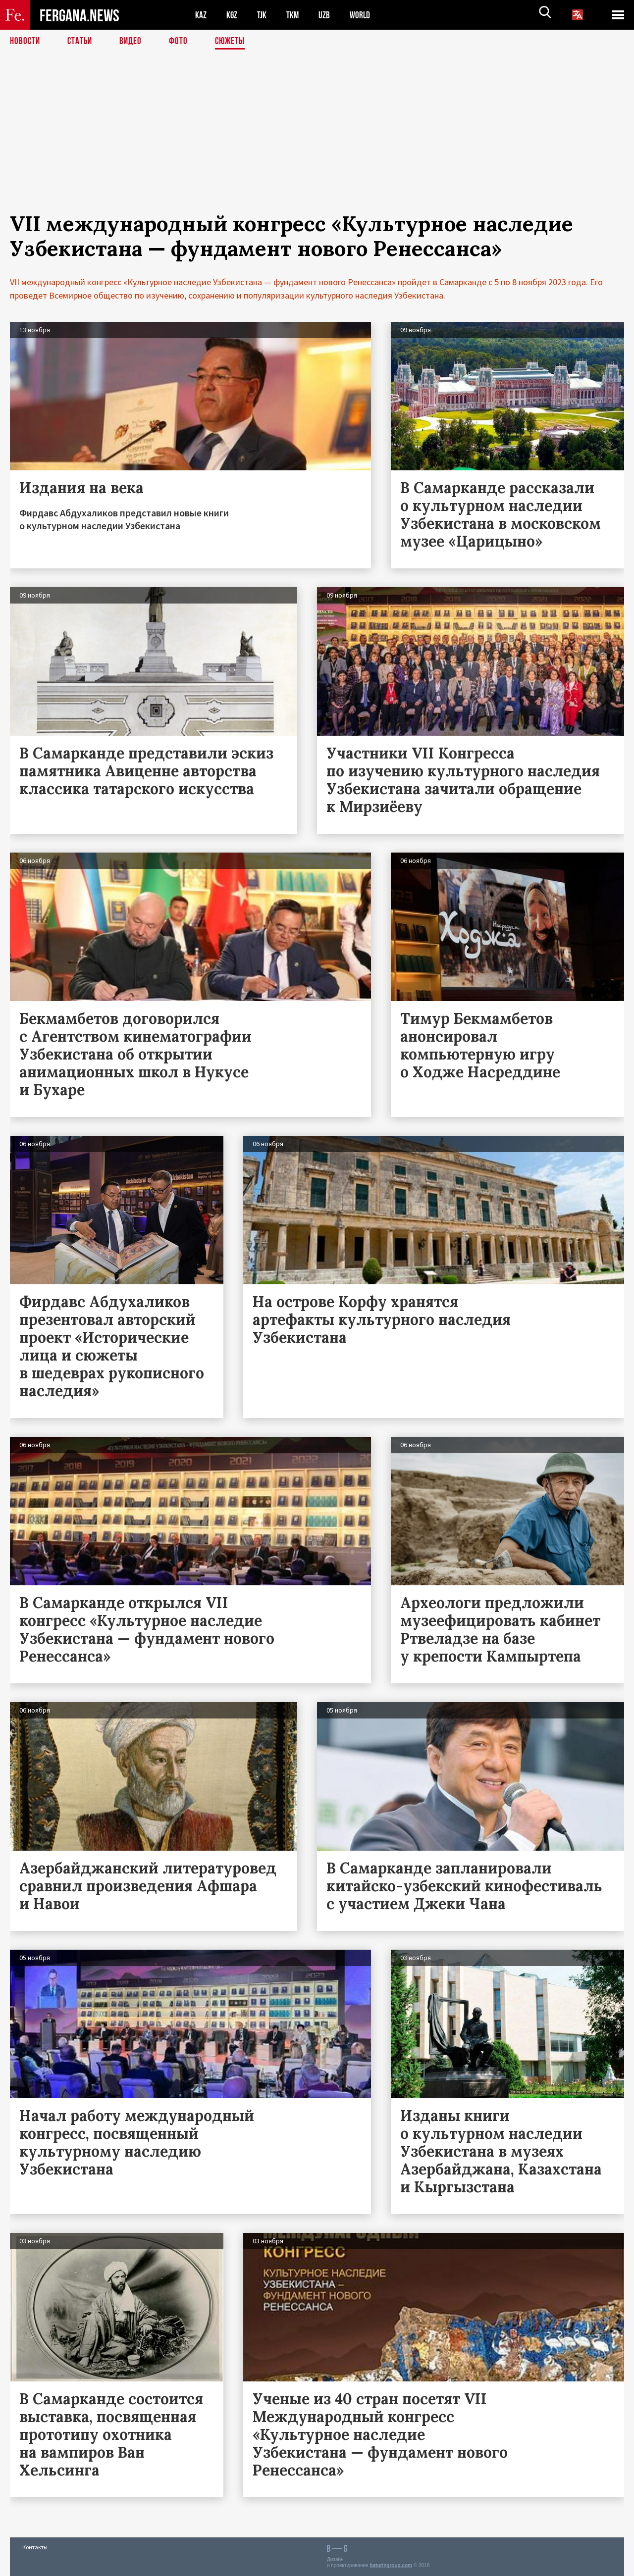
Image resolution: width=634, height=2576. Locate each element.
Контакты (35, 2547)
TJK (266, 15)
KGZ (234, 15)
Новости (26, 42)
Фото (182, 42)
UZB (331, 15)
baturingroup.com (391, 2565)
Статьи (82, 42)
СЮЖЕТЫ (235, 42)
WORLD (369, 15)
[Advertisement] (317, 142)
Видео (134, 42)
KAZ (201, 15)
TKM (298, 15)
